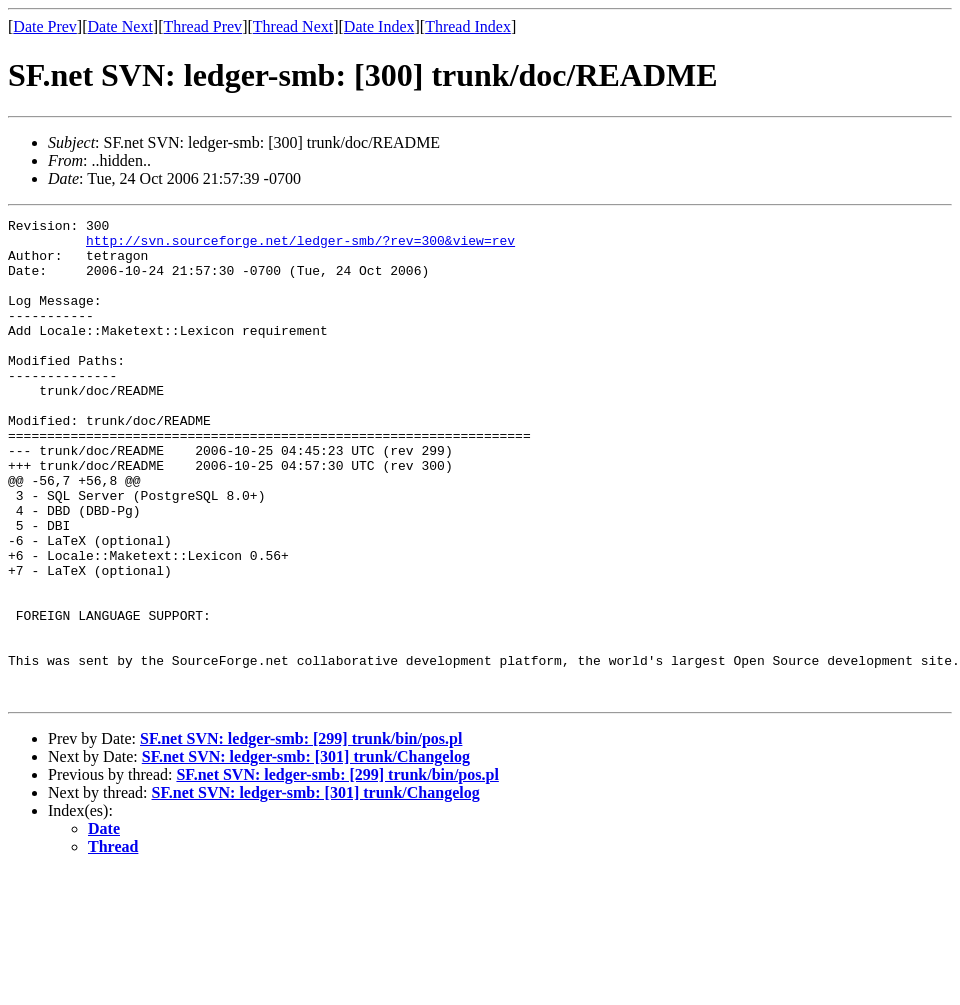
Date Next (120, 26)
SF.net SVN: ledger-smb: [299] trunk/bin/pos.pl (301, 834)
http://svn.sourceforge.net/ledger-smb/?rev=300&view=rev (300, 246)
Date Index (379, 26)
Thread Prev (202, 26)
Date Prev (45, 26)
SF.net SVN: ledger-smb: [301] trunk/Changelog (306, 852)
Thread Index (468, 26)
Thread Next (293, 26)
